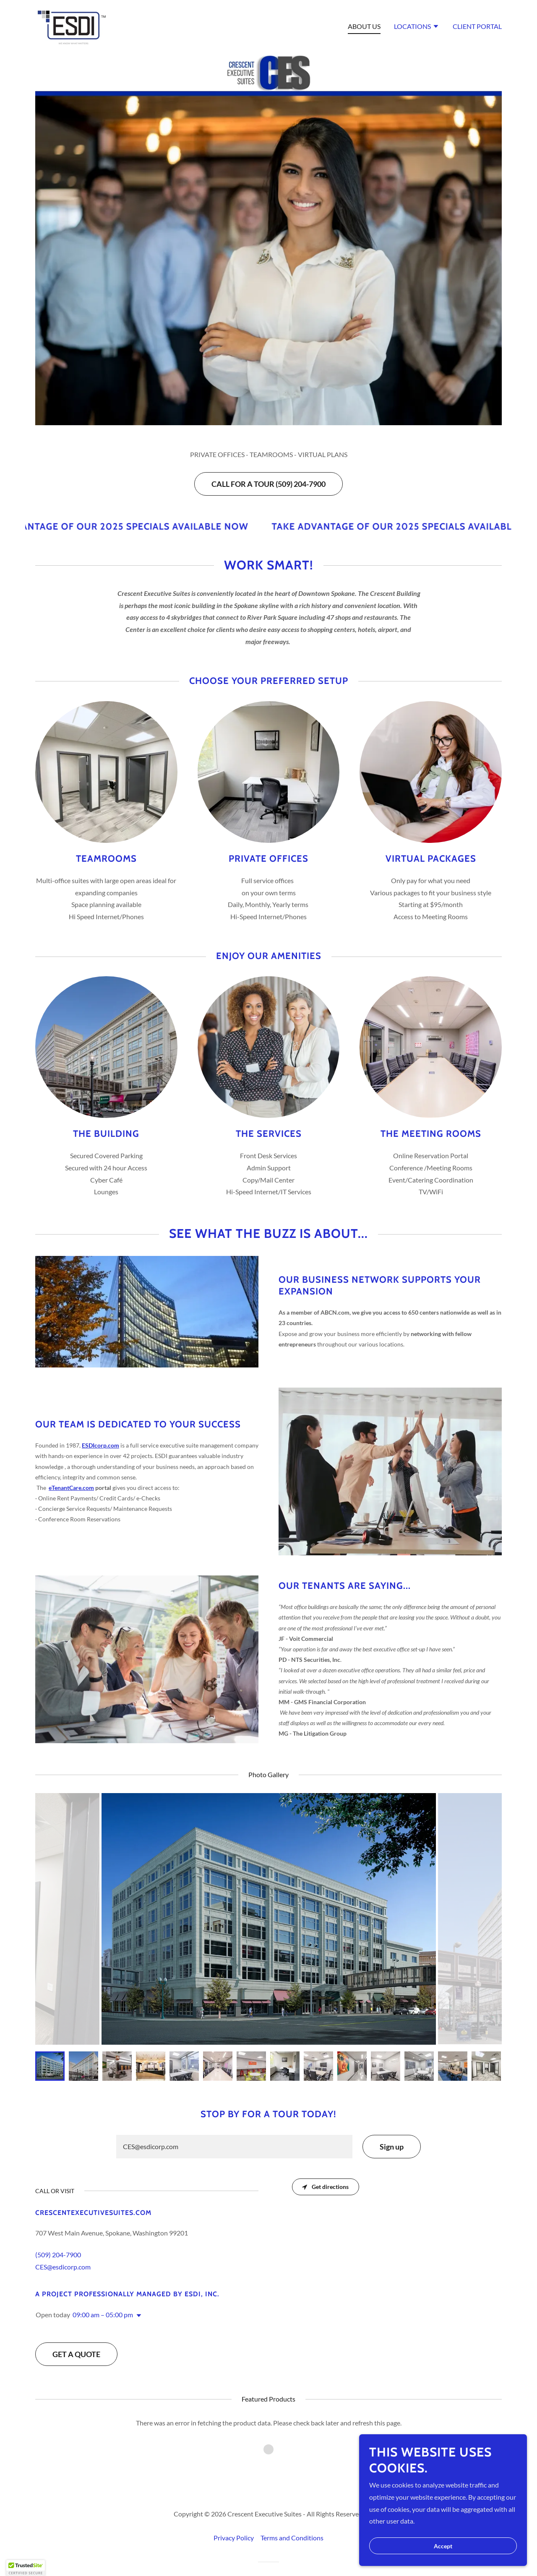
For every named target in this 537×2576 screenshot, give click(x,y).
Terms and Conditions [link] (292, 2525)
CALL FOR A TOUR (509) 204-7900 (268, 484)
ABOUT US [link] (364, 26)
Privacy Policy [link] (234, 2525)
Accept (443, 2546)
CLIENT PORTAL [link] (477, 26)
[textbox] (234, 2146)
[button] (416, 27)
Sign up (392, 2146)
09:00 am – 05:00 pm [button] (103, 2315)
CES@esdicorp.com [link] (63, 2267)
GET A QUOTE (76, 2354)
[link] (72, 25)
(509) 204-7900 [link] (58, 2255)
